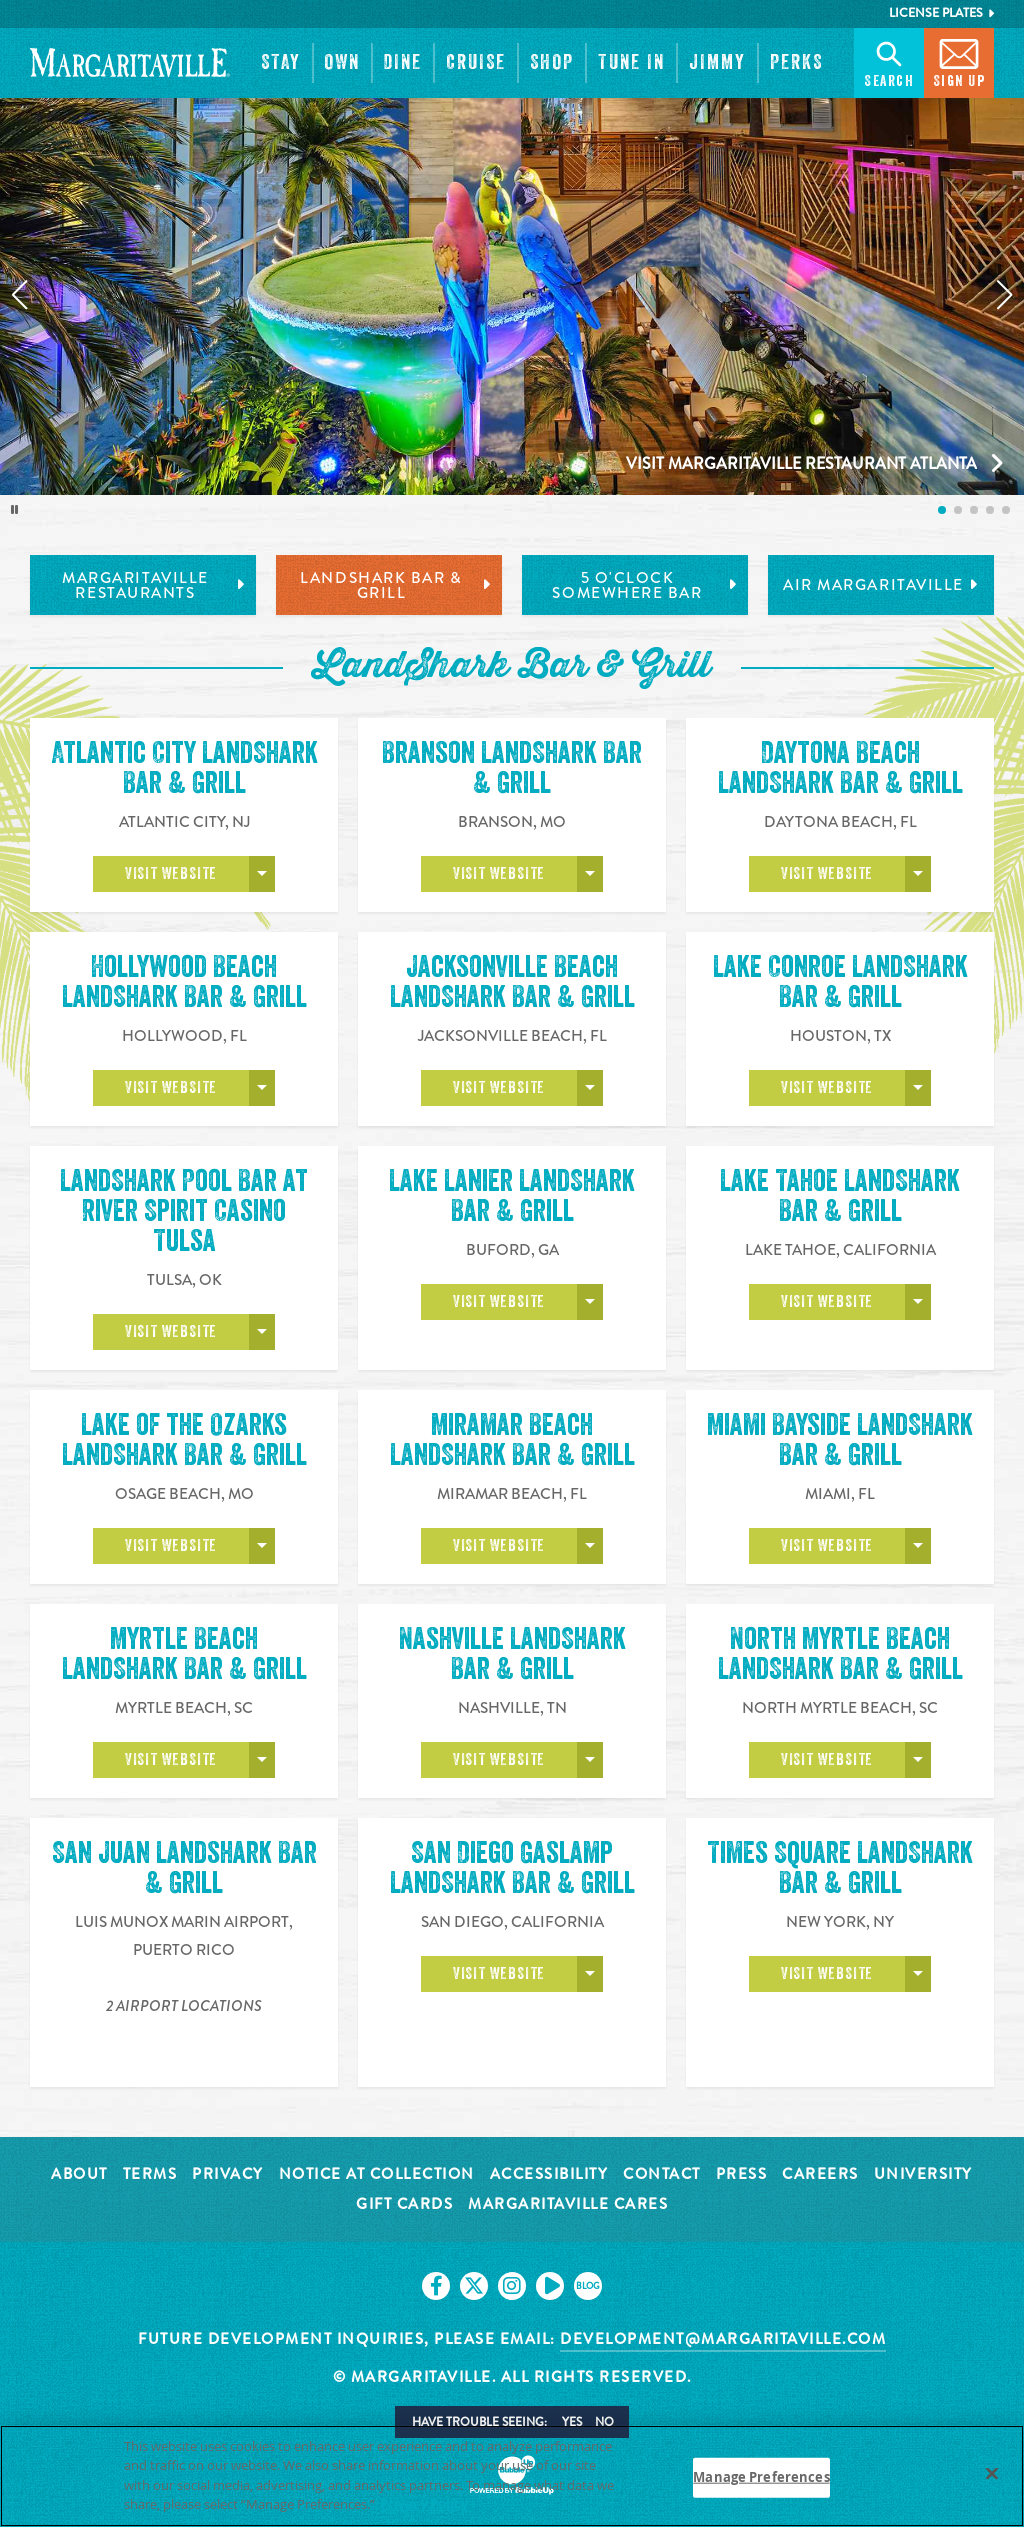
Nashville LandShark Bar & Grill (512, 1657)
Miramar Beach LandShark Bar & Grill (512, 1443)
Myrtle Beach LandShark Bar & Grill (184, 1657)
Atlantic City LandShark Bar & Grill (184, 768)
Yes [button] (572, 2422)
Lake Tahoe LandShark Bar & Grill (840, 1196)
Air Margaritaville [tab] (881, 584)
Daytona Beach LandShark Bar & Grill (840, 768)
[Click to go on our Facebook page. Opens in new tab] (436, 2286)
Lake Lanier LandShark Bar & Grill (512, 1196)
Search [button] (889, 61)
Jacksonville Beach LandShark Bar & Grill (512, 982)
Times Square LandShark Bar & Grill (840, 1871)
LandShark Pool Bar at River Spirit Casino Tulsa (184, 1211)
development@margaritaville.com (723, 2339)
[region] (512, 2476)
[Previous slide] (19, 295)
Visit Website (171, 874)
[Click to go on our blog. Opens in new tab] (588, 2286)
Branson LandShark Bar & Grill (512, 768)
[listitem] (942, 510)
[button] (281, 63)
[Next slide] (1005, 295)
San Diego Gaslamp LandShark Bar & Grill (512, 1871)
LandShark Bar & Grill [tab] (396, 585)
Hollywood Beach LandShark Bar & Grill (184, 982)
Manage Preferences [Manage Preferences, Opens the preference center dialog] (761, 2477)
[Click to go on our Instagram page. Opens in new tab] (512, 2286)
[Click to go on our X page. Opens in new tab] (474, 2286)
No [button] (604, 2422)
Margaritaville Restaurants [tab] (154, 585)
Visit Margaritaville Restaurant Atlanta (801, 463)
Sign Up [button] (959, 61)
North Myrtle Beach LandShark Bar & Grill (840, 1657)
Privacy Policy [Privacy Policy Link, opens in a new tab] (424, 2504)
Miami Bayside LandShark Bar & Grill (840, 1443)
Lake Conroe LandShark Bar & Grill (840, 982)
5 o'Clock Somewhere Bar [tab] (645, 585)
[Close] (992, 2473)
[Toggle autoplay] (15, 510)
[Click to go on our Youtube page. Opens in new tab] (550, 2286)
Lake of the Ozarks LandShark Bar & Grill (184, 1440)
